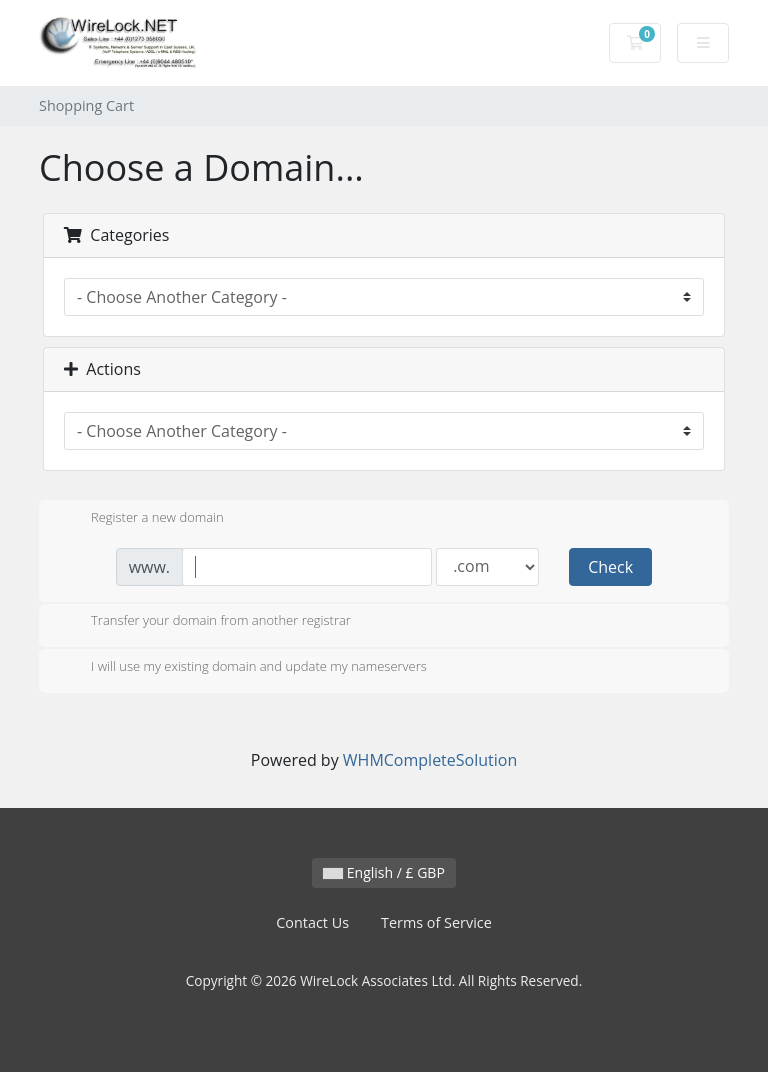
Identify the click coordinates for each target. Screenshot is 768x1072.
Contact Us (312, 922)
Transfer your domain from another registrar (205, 622)
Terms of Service (436, 922)
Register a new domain (141, 519)
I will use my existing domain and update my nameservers (243, 668)
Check (610, 567)
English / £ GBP (384, 872)
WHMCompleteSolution (430, 760)
